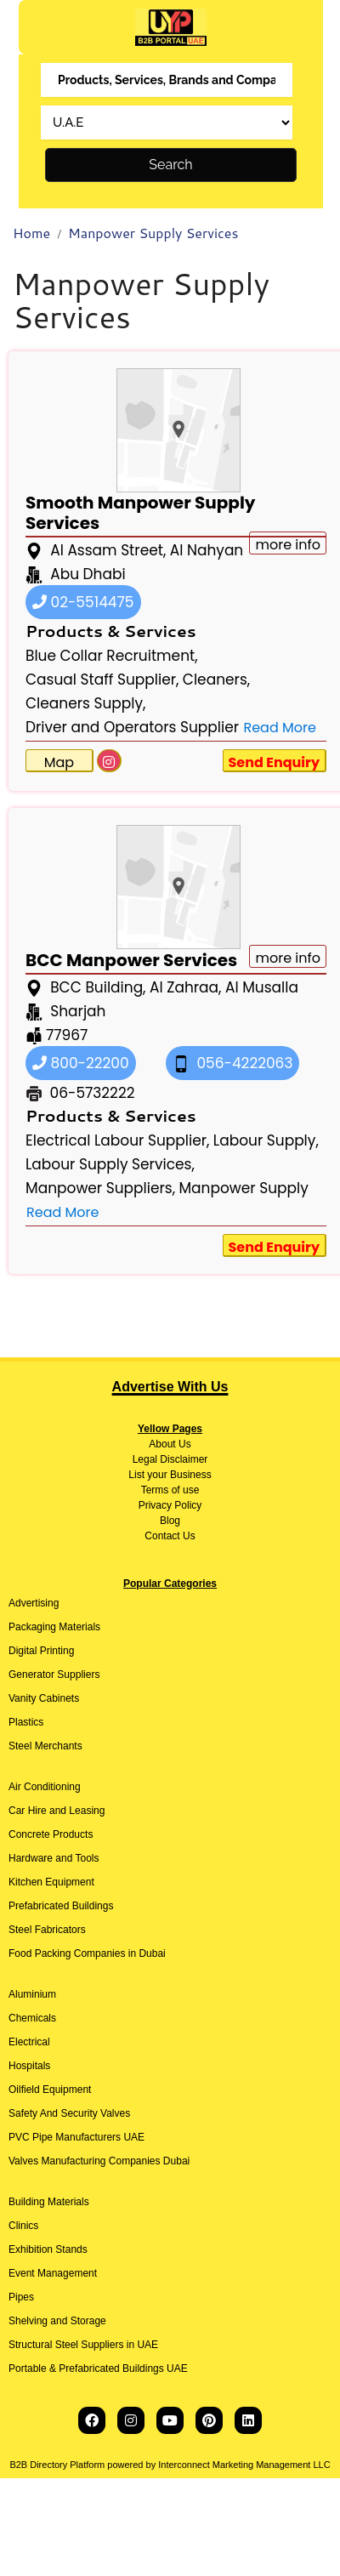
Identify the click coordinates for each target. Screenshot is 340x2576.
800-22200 (80, 1063)
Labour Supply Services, (110, 1164)
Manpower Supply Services (153, 232)
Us (183, 1444)
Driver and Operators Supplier (132, 727)
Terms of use (170, 1490)
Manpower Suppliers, (100, 1188)
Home (31, 232)
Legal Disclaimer (170, 1459)
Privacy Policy (170, 1505)
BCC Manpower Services (131, 960)
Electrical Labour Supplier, (117, 1140)
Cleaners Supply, (85, 703)
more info (287, 958)
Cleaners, (216, 679)
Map (59, 762)
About (162, 1444)
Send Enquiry (274, 762)
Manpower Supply (243, 1188)
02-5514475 (83, 602)
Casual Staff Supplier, (102, 679)
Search (170, 164)
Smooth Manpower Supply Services (140, 512)
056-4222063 (233, 1063)
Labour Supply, (266, 1140)
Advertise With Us (170, 1386)
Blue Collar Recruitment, (112, 655)
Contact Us (169, 1536)
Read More (279, 727)
